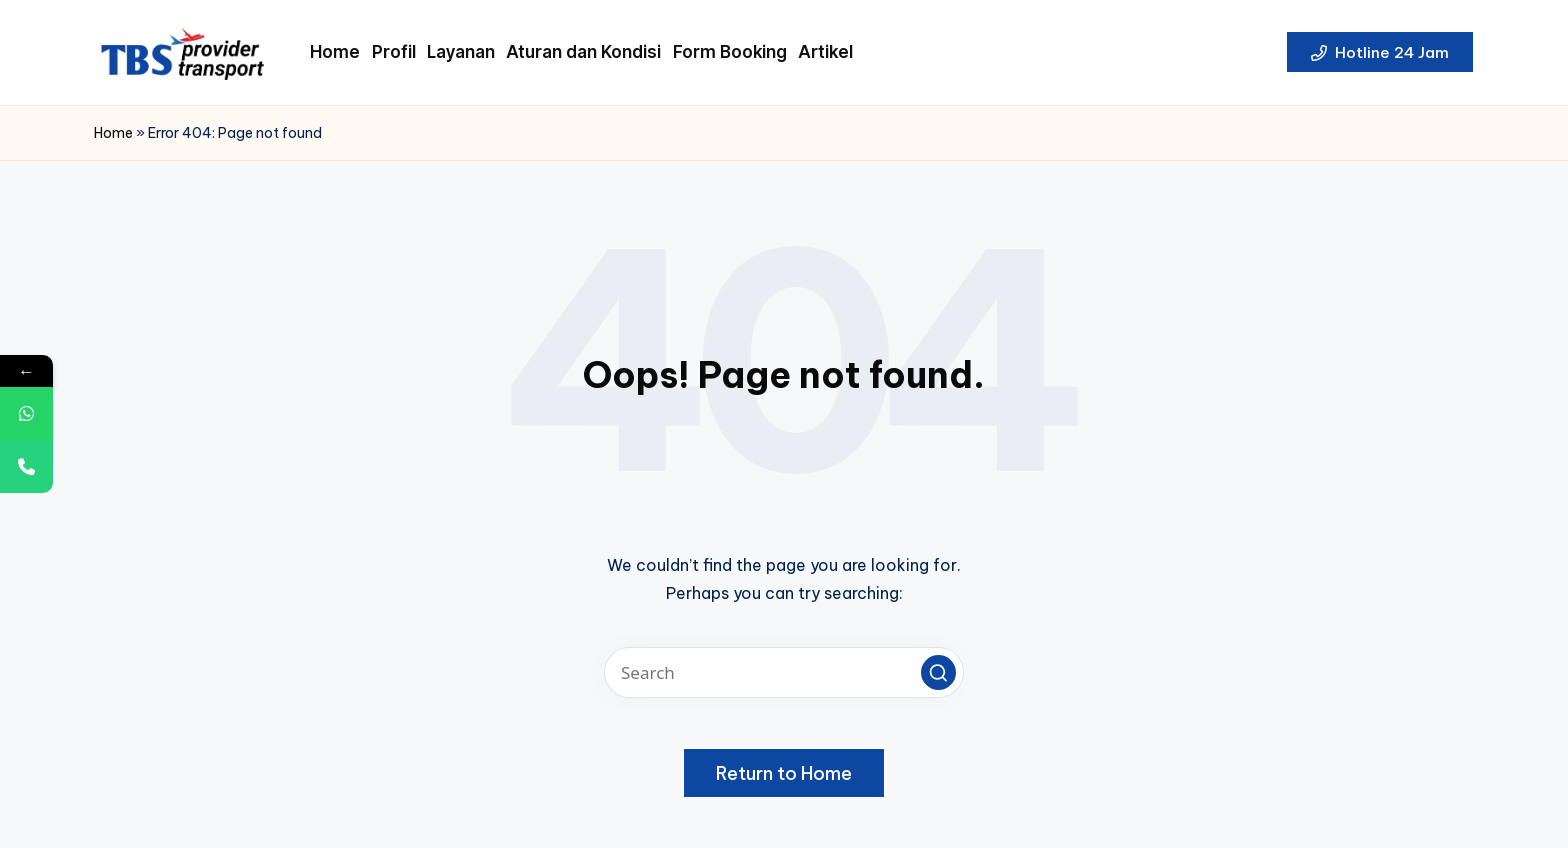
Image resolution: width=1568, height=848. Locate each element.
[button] (1380, 52)
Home (113, 133)
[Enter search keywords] (784, 672)
